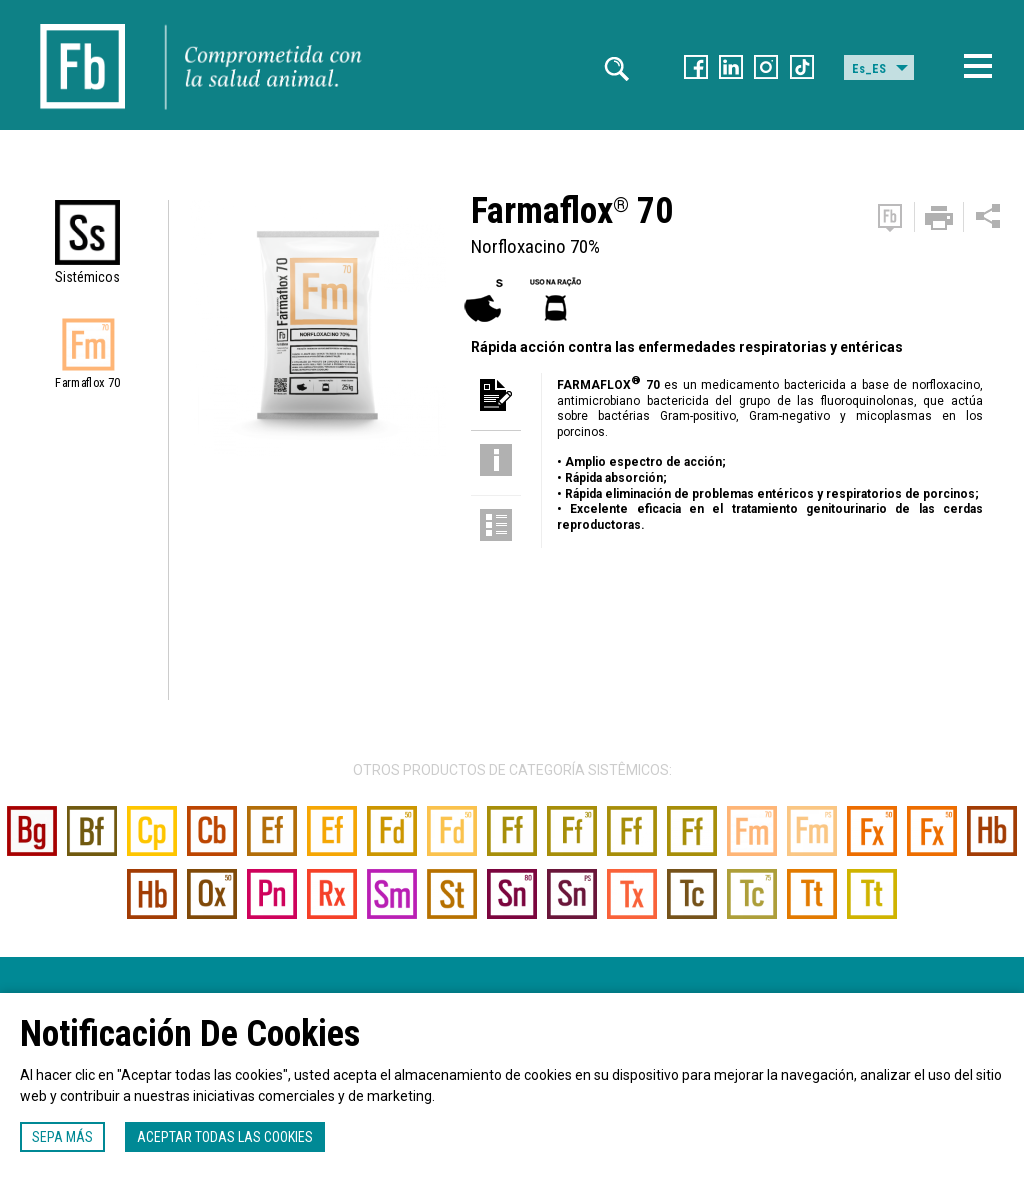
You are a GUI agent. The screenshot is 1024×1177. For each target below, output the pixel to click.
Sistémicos (87, 277)
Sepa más (62, 1137)
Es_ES (869, 69)
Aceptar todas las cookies (225, 1137)
